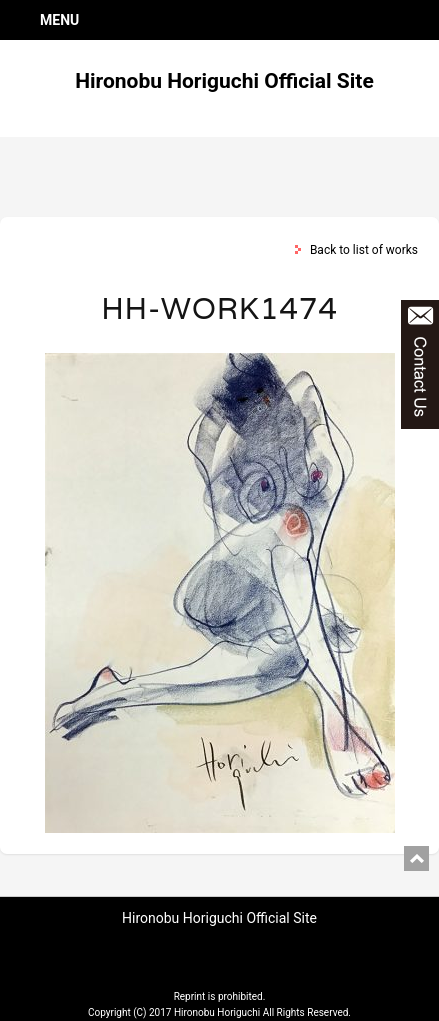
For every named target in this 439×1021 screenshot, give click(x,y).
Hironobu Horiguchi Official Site (224, 81)
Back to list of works (364, 250)
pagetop (416, 858)
